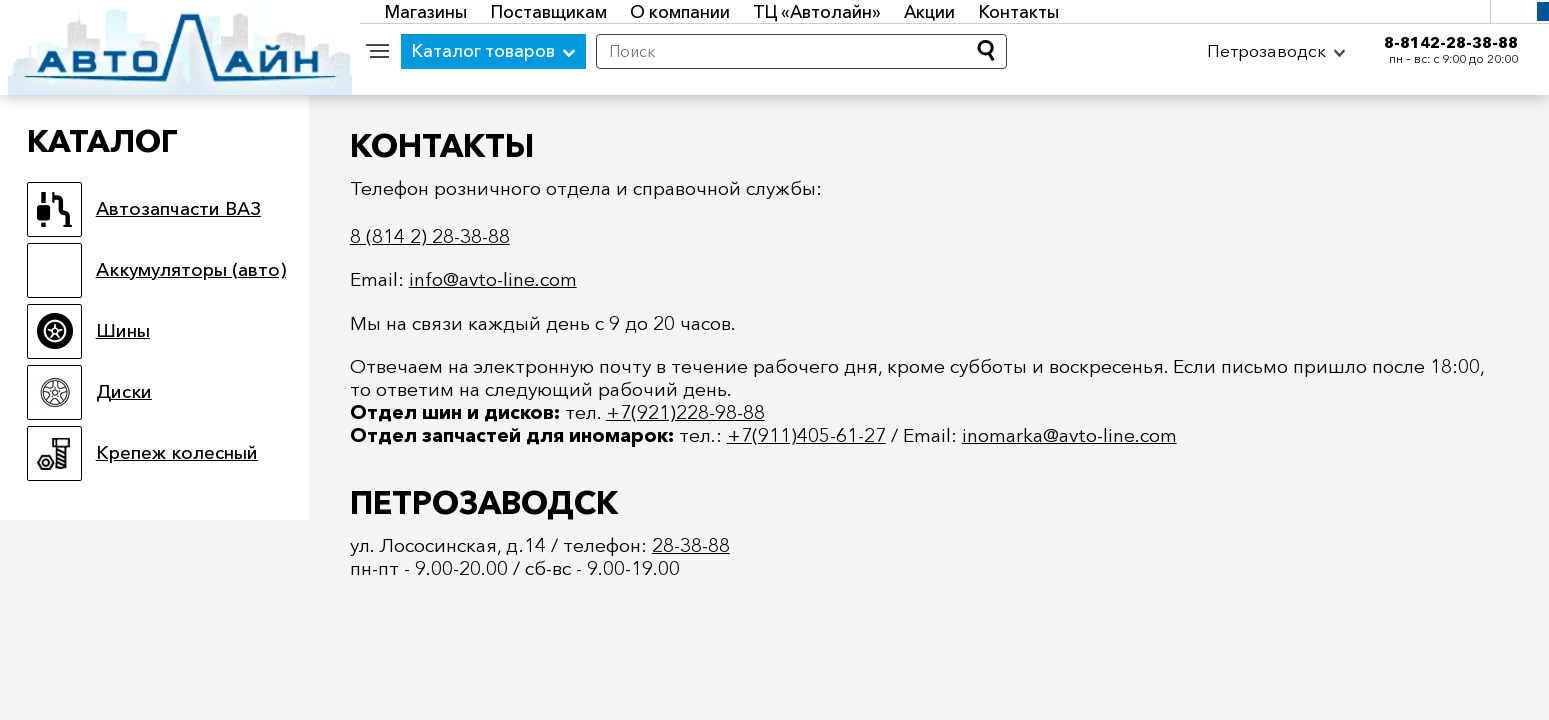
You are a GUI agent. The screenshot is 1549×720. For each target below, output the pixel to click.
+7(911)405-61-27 (806, 435)
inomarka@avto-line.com (1069, 435)
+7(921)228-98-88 (685, 412)
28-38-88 (691, 545)
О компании (680, 11)
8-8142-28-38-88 (1451, 42)
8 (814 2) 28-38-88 (430, 236)
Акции (929, 11)
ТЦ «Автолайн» (817, 11)
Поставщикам (549, 11)
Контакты (1019, 11)
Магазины (426, 11)
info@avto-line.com (493, 279)
